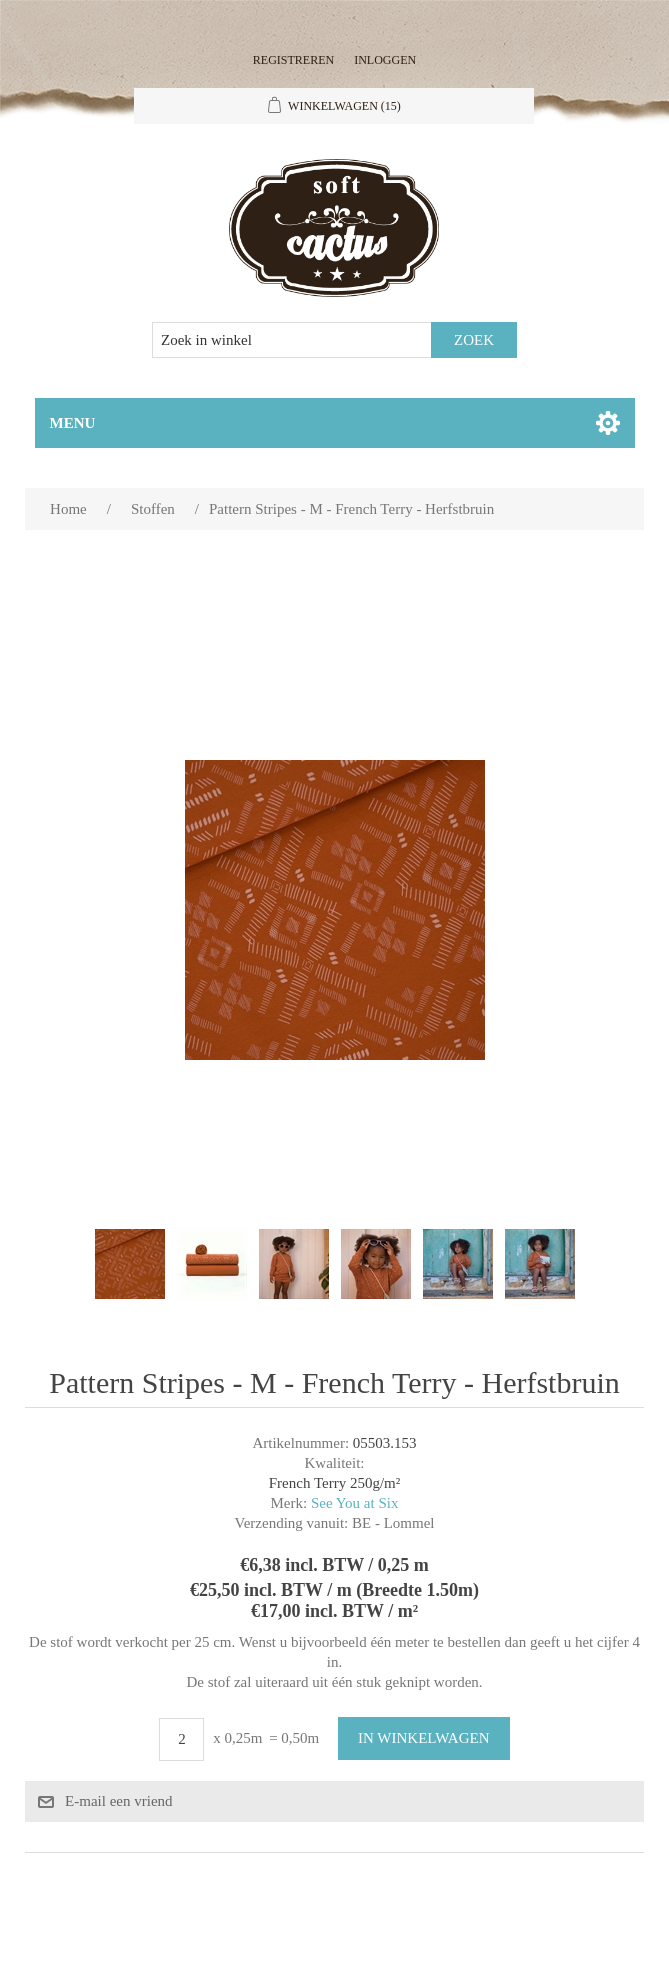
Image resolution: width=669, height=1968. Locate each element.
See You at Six (355, 1503)
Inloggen (385, 60)
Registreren (293, 60)
